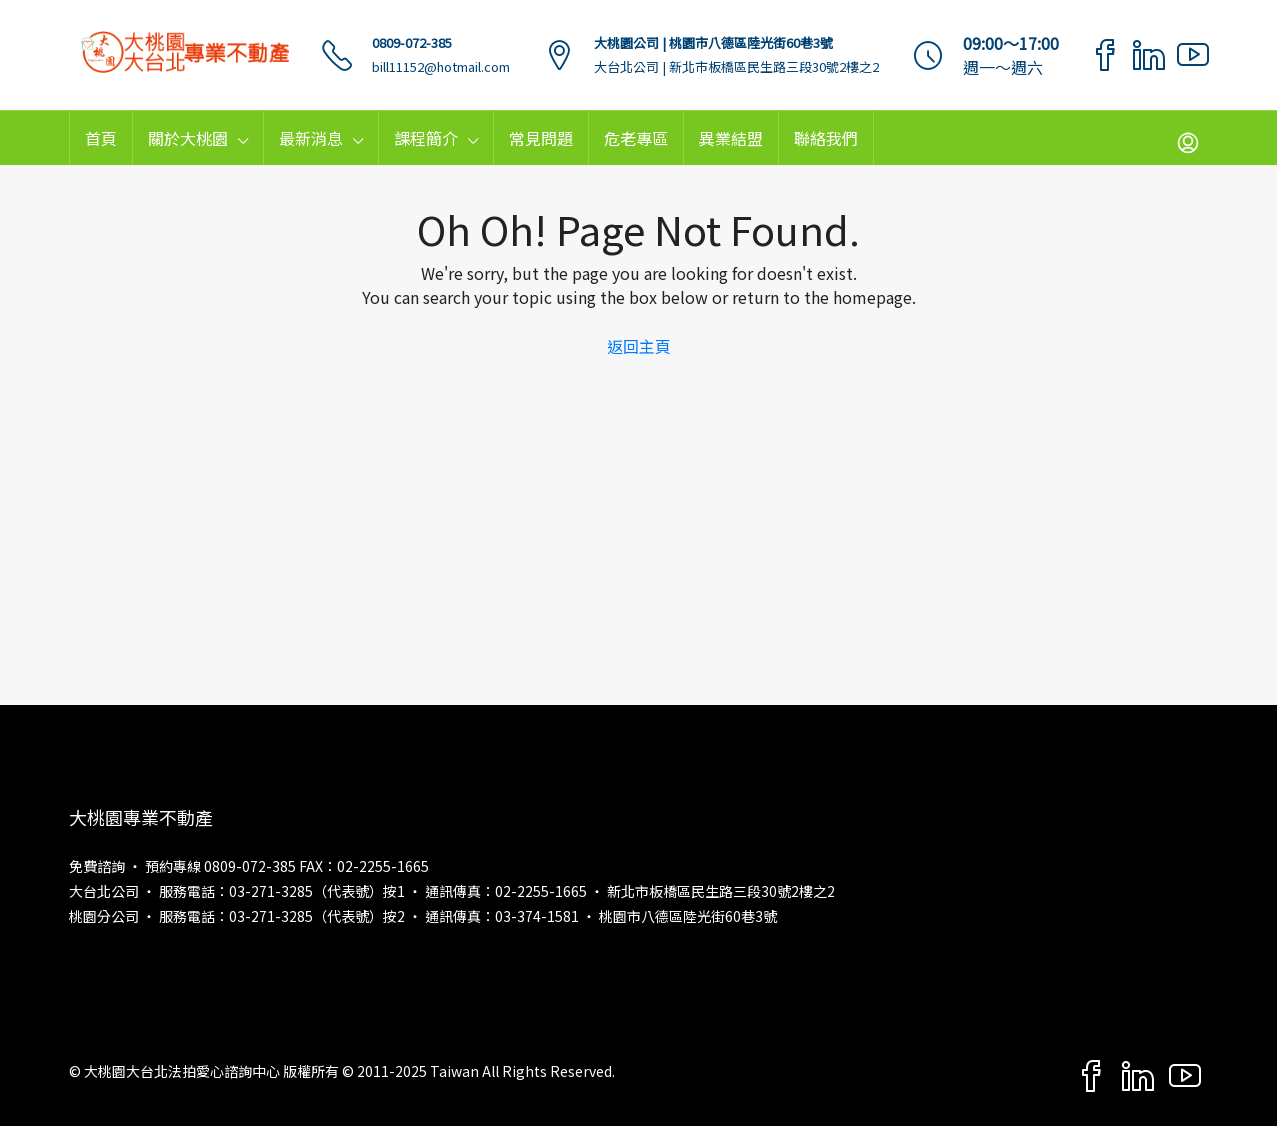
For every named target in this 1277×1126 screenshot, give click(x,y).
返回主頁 (639, 346)
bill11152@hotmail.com (441, 66)
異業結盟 (731, 138)
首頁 (101, 138)
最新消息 (311, 138)
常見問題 (541, 138)
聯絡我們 (826, 138)
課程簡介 (426, 138)
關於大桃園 (188, 138)
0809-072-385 (412, 42)
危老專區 (636, 138)
